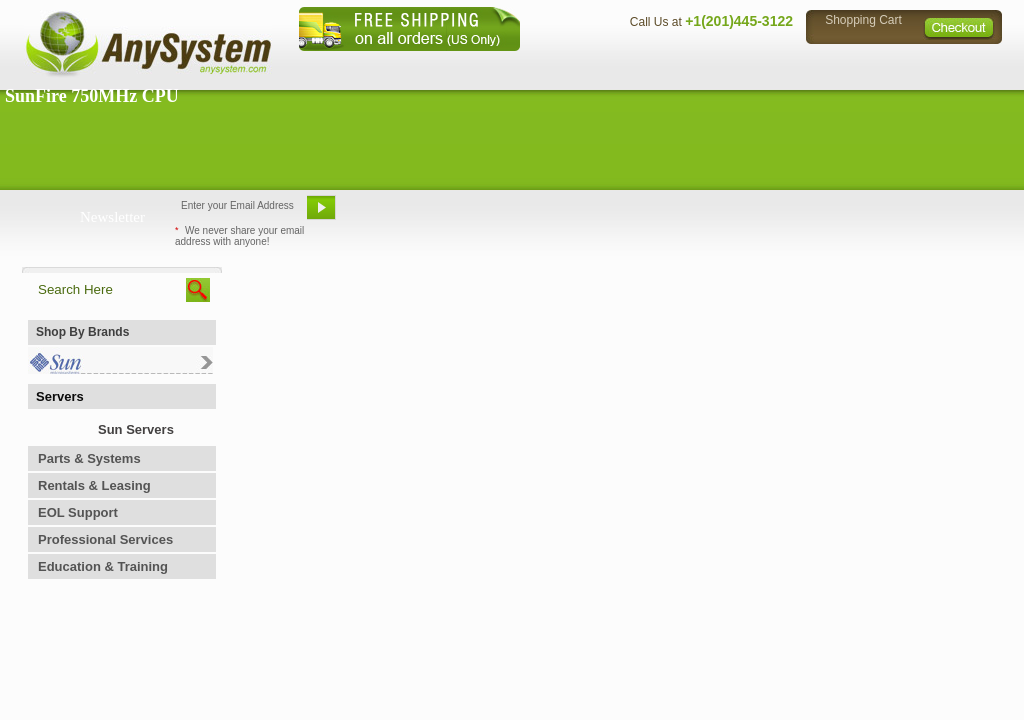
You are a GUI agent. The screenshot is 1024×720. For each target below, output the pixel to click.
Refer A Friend (500, 215)
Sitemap (960, 65)
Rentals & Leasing (94, 485)
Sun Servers (136, 429)
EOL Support (78, 512)
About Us (567, 65)
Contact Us (659, 65)
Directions (756, 65)
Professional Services (105, 539)
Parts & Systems (89, 458)
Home (485, 65)
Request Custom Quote (903, 215)
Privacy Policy (862, 65)
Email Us (392, 215)
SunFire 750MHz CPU (92, 96)
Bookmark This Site (632, 215)
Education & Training (103, 566)
